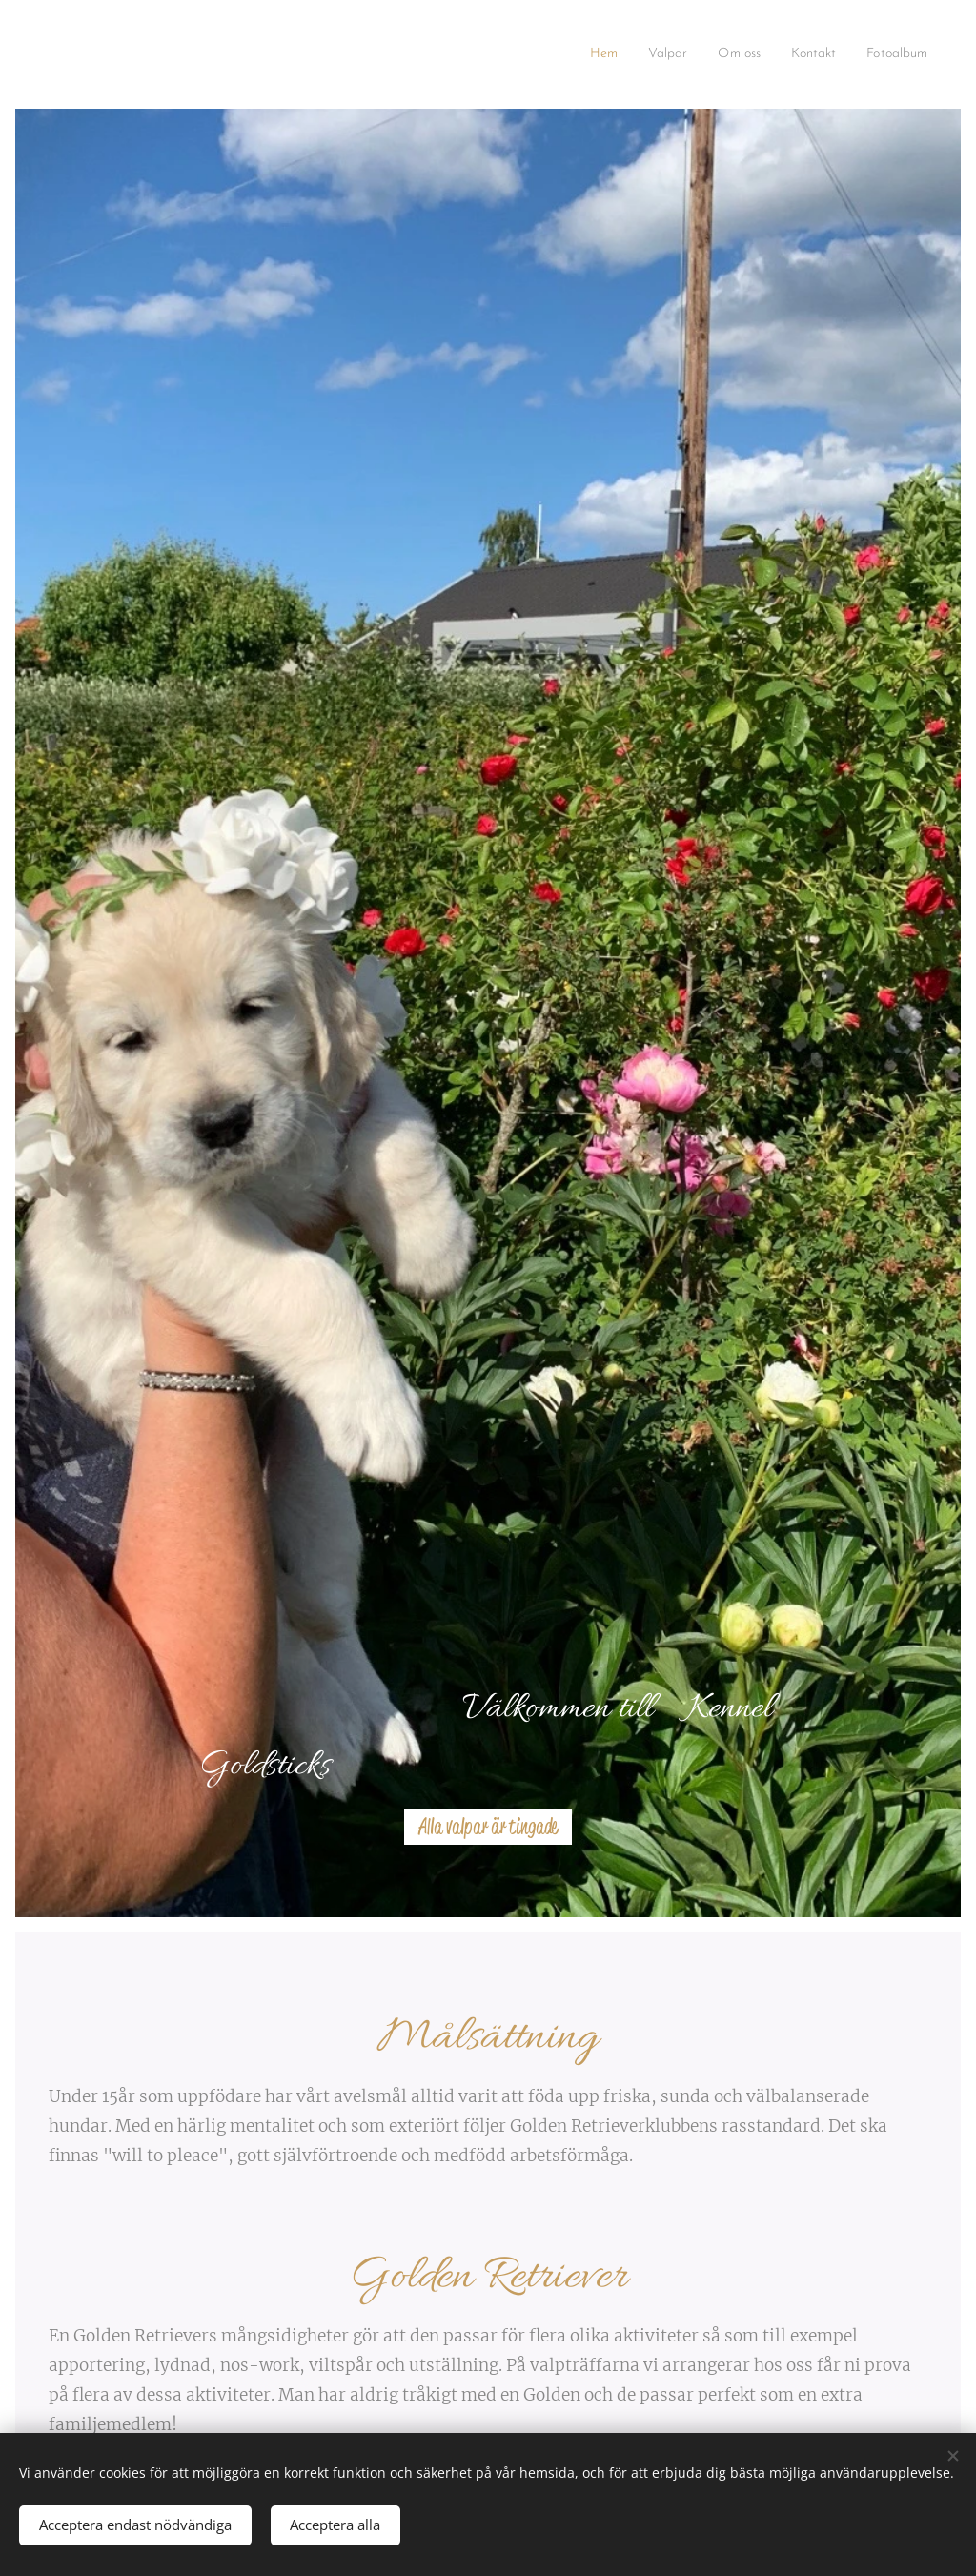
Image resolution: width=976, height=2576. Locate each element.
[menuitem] (575, 54)
